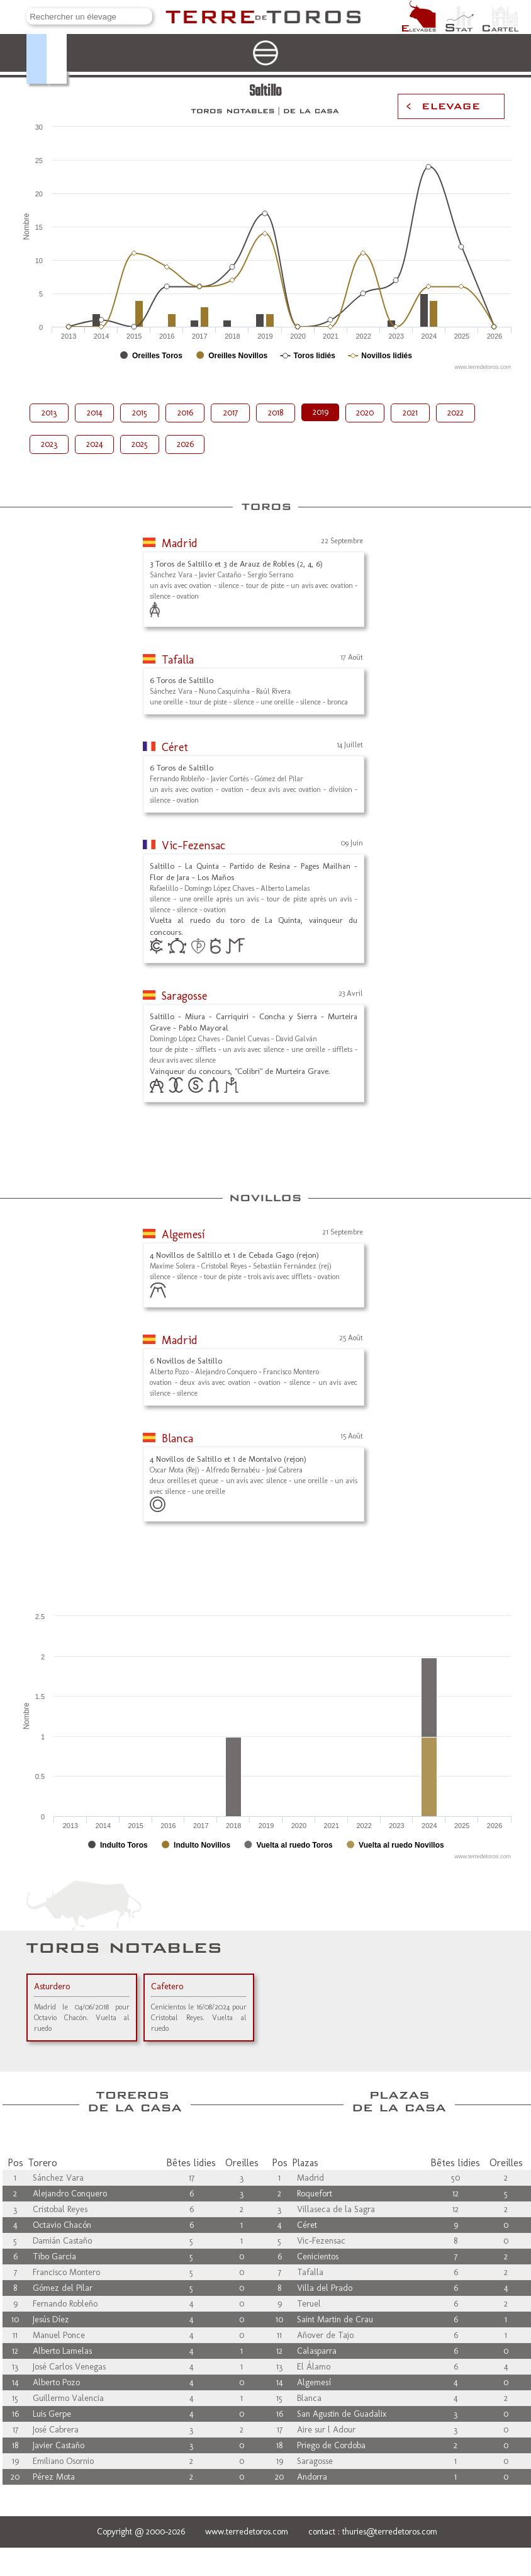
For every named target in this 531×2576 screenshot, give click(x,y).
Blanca (177, 1438)
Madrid (180, 543)
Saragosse (184, 996)
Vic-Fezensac (193, 845)
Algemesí (183, 1234)
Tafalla (178, 660)
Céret (175, 747)
